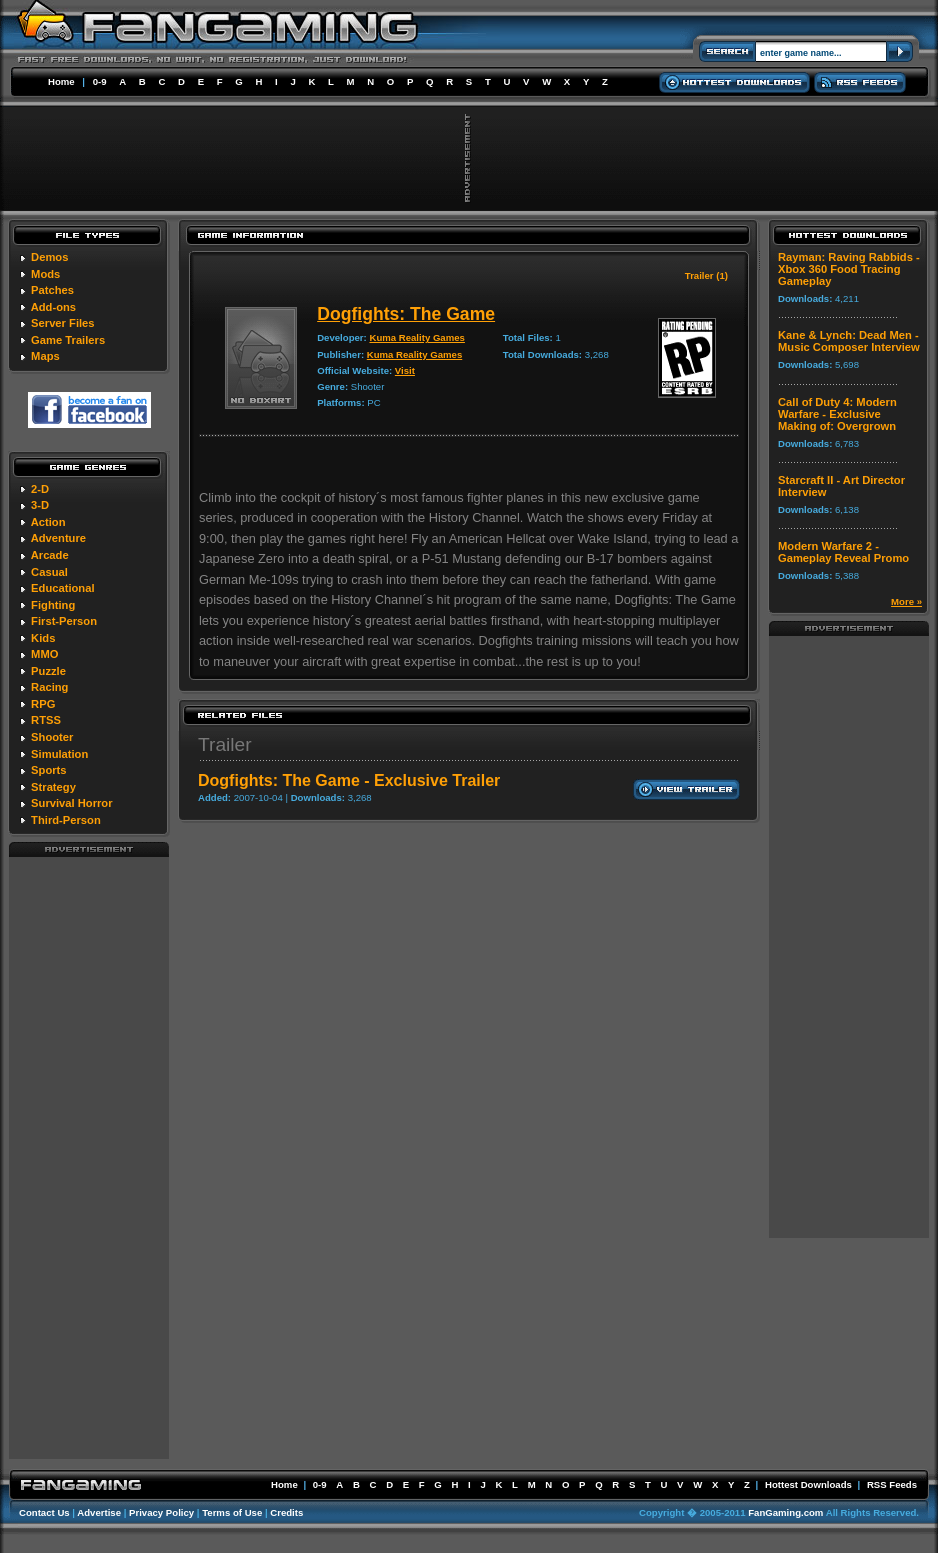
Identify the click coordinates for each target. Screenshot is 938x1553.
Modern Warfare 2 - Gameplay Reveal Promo (843, 552)
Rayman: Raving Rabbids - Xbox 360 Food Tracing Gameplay (849, 269)
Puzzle (48, 671)
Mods (45, 274)
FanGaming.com (785, 1512)
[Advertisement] (89, 1157)
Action (48, 522)
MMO (44, 654)
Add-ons (53, 307)
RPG (43, 704)
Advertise (99, 1512)
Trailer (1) (706, 275)
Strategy (53, 787)
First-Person (64, 621)
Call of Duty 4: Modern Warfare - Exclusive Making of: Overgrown (837, 414)
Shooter (52, 737)
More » (906, 601)
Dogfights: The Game (406, 314)
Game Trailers (68, 340)
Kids (43, 638)
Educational (62, 588)
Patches (52, 290)
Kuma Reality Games (416, 337)
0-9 (100, 81)
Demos (49, 257)
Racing (49, 687)
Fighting (53, 605)
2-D (40, 489)
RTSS (46, 720)
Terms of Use (232, 1512)
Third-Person (66, 820)
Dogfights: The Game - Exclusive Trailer (349, 780)
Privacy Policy (161, 1512)
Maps (45, 356)
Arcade (50, 555)
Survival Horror (71, 803)
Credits (286, 1512)
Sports (48, 770)
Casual (49, 572)
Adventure (58, 538)
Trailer (225, 744)
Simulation (59, 754)
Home (61, 81)
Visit (405, 370)
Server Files (62, 323)
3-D (40, 505)
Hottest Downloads (808, 1484)
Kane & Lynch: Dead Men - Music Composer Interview (849, 341)
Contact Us (44, 1512)
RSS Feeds (892, 1484)
